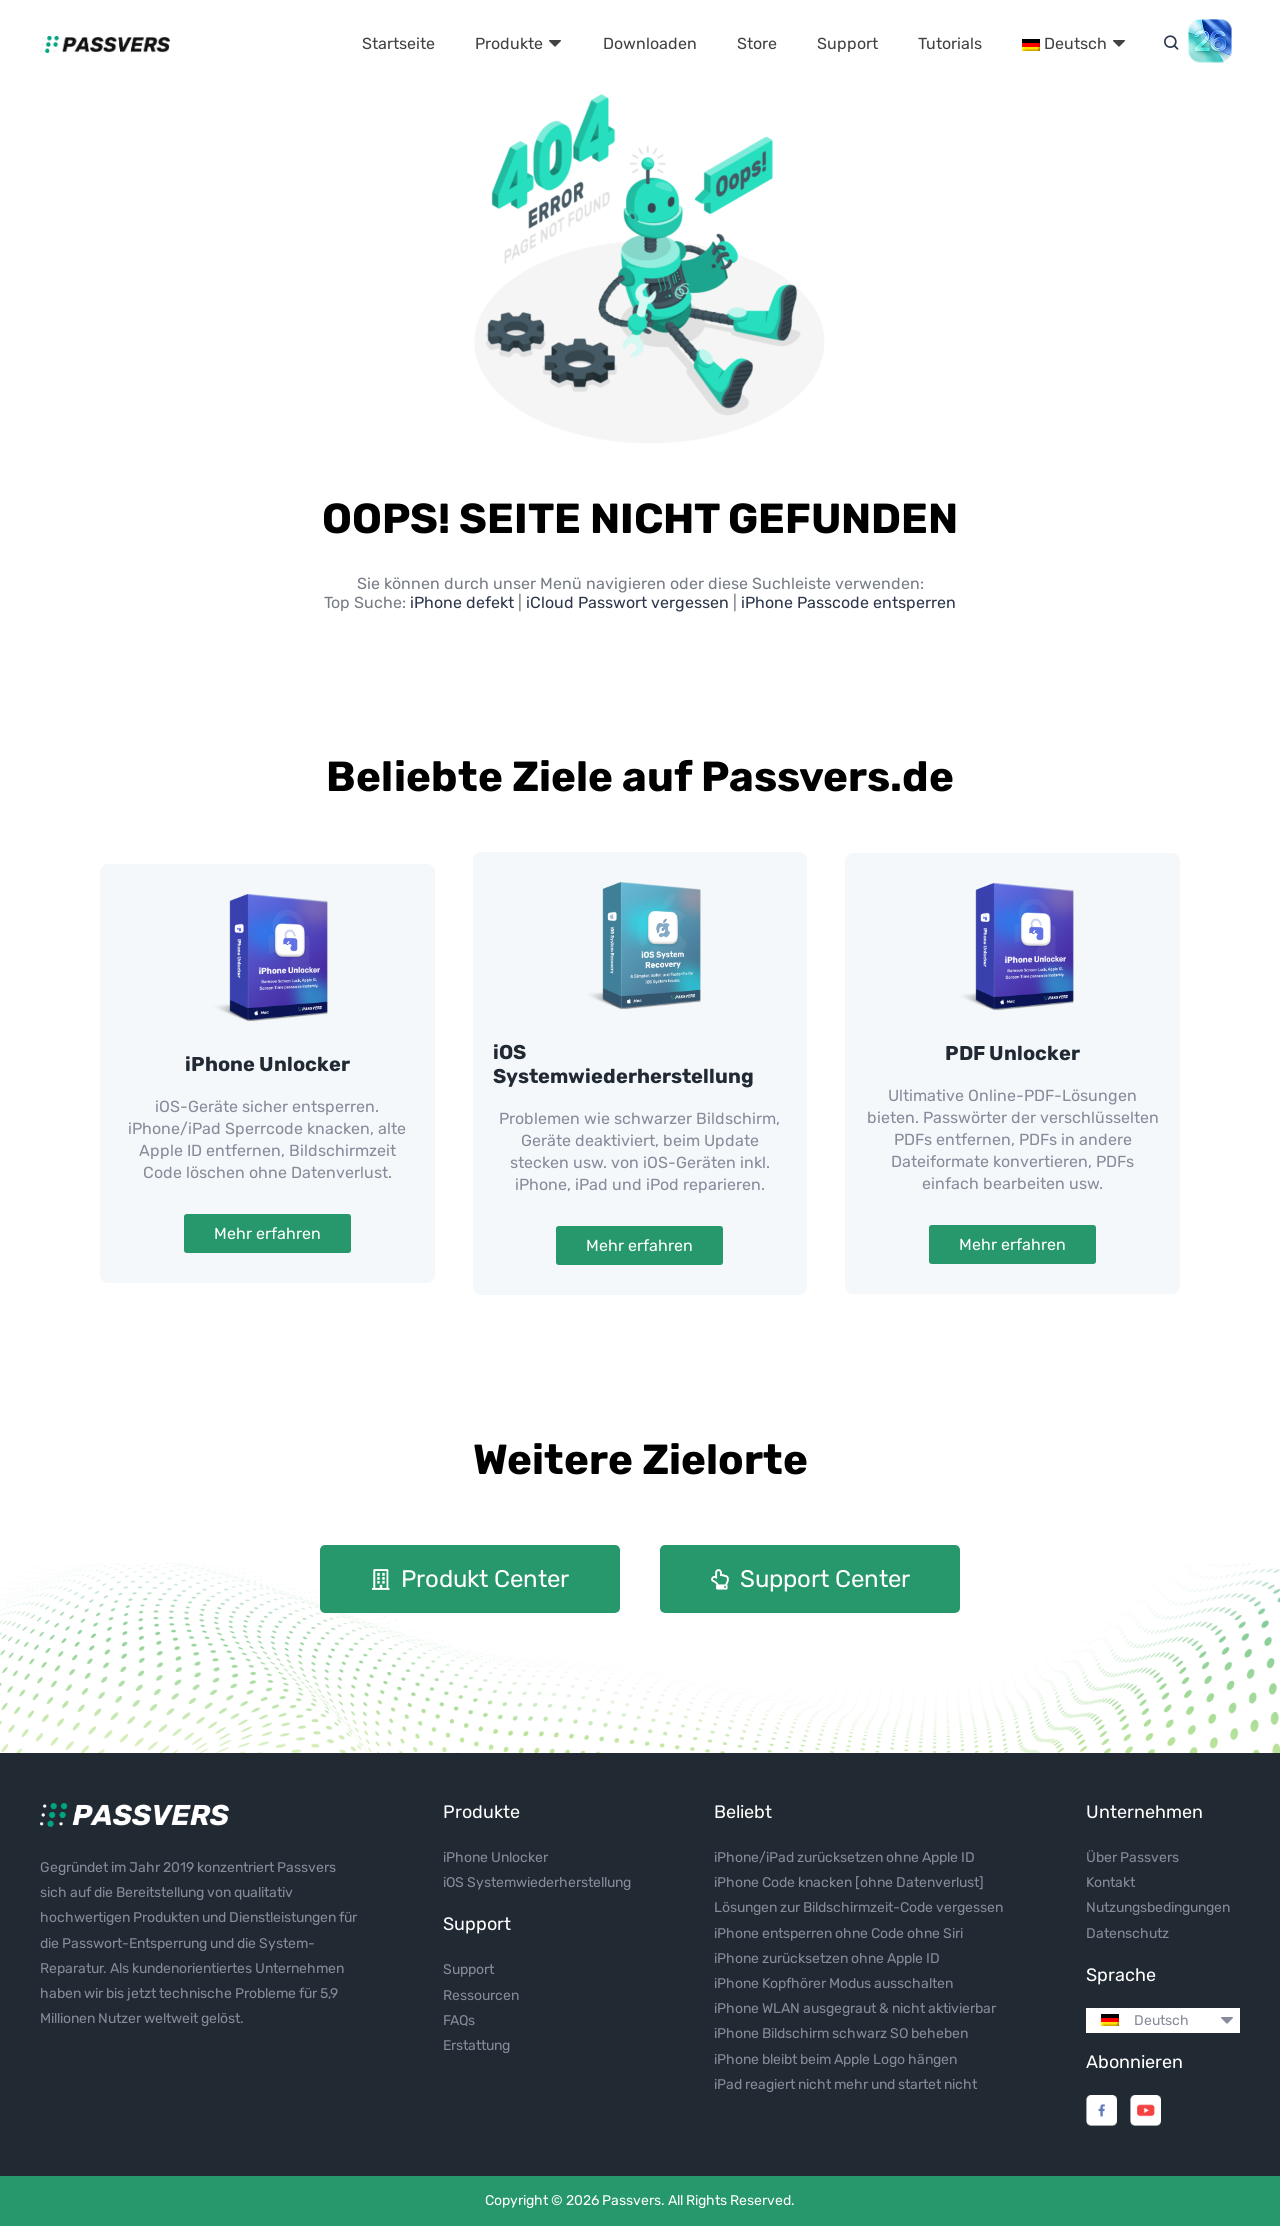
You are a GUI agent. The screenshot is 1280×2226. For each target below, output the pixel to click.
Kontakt (1110, 1882)
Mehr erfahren (267, 1233)
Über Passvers (1132, 1857)
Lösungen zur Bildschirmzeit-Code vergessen (858, 1907)
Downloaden (650, 43)
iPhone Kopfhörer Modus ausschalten (833, 1983)
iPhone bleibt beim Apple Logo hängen (835, 2059)
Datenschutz (1127, 1933)
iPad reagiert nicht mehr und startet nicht (845, 2084)
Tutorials (950, 43)
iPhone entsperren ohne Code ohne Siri (838, 1933)
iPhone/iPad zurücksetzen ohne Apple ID (844, 1857)
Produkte (519, 43)
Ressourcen (481, 1995)
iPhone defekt (464, 602)
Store (757, 43)
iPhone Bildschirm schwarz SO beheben (841, 2033)
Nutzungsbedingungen (1158, 1907)
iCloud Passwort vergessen (627, 602)
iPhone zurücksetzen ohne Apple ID (827, 1958)
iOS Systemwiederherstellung (623, 1064)
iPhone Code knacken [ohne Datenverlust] (849, 1882)
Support (847, 43)
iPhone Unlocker (267, 1064)
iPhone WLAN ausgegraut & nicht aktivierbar (855, 2008)
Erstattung (476, 2045)
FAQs (459, 2020)
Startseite (398, 43)
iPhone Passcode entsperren (848, 602)
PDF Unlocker (1012, 1053)
